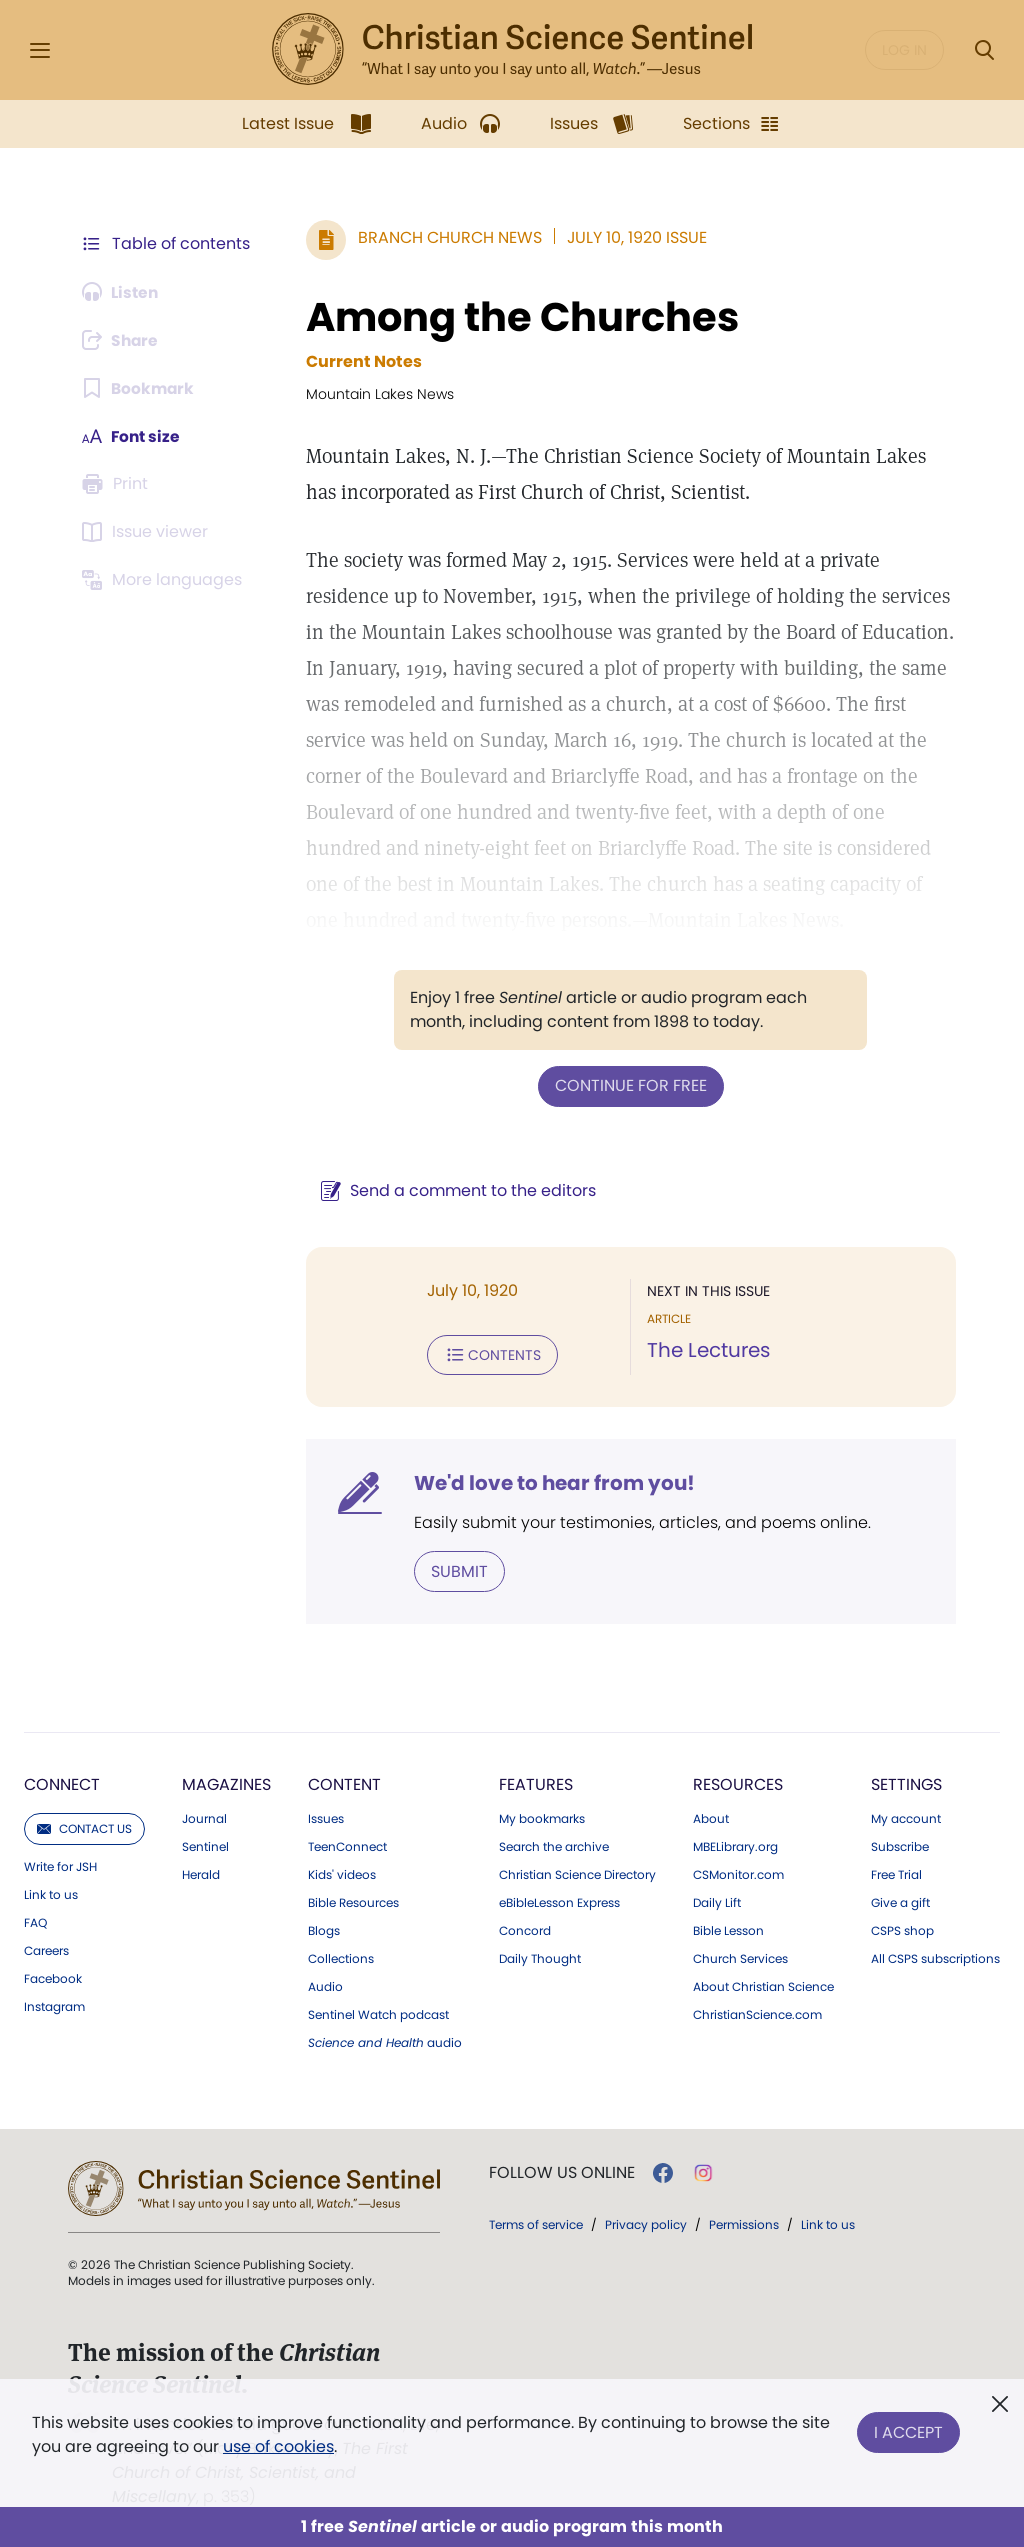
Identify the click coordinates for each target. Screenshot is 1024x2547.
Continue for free (629, 1085)
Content (344, 1782)
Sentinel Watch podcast (378, 2013)
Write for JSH (60, 1865)
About (711, 1817)
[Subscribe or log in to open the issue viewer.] (148, 532)
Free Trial (896, 1873)
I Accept (908, 2430)
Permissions (744, 2222)
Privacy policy (646, 2222)
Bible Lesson (728, 1929)
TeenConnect (347, 1845)
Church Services (740, 1957)
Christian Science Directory (577, 1873)
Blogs (324, 1929)
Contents (488, 1354)
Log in (904, 50)
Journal (204, 1817)
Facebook (53, 1977)
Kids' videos (342, 1873)
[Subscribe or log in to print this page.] (118, 484)
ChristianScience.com (757, 2013)
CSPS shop (902, 1929)
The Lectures (706, 1350)
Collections (341, 1957)
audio (385, 2041)
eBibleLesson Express (559, 1901)
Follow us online (562, 2171)
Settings (906, 1782)
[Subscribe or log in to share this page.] (123, 340)
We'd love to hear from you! (550, 1482)
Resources (738, 1782)
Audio (325, 1985)
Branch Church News (446, 237)
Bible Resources (353, 1901)
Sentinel (205, 1845)
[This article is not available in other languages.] (165, 580)
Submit (455, 1569)
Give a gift (900, 1901)
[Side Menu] (40, 50)
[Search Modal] (984, 50)
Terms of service (536, 2222)
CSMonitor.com (738, 1873)
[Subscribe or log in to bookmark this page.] (139, 388)
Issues (326, 1817)
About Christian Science (763, 1985)
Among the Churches (518, 317)
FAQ (35, 1921)
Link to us (51, 1893)
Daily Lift (717, 1901)
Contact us (84, 1826)
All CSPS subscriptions (935, 1957)
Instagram (54, 2005)
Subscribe (900, 1845)
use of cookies (278, 2446)
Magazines (226, 1782)
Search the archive (554, 1845)
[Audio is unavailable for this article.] (122, 292)
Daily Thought (540, 1957)
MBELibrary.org (735, 1845)
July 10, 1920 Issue (633, 237)
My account (906, 1817)
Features (536, 1782)
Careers (46, 1949)
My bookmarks (542, 1817)
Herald (201, 1873)
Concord (525, 1929)
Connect (62, 1782)
